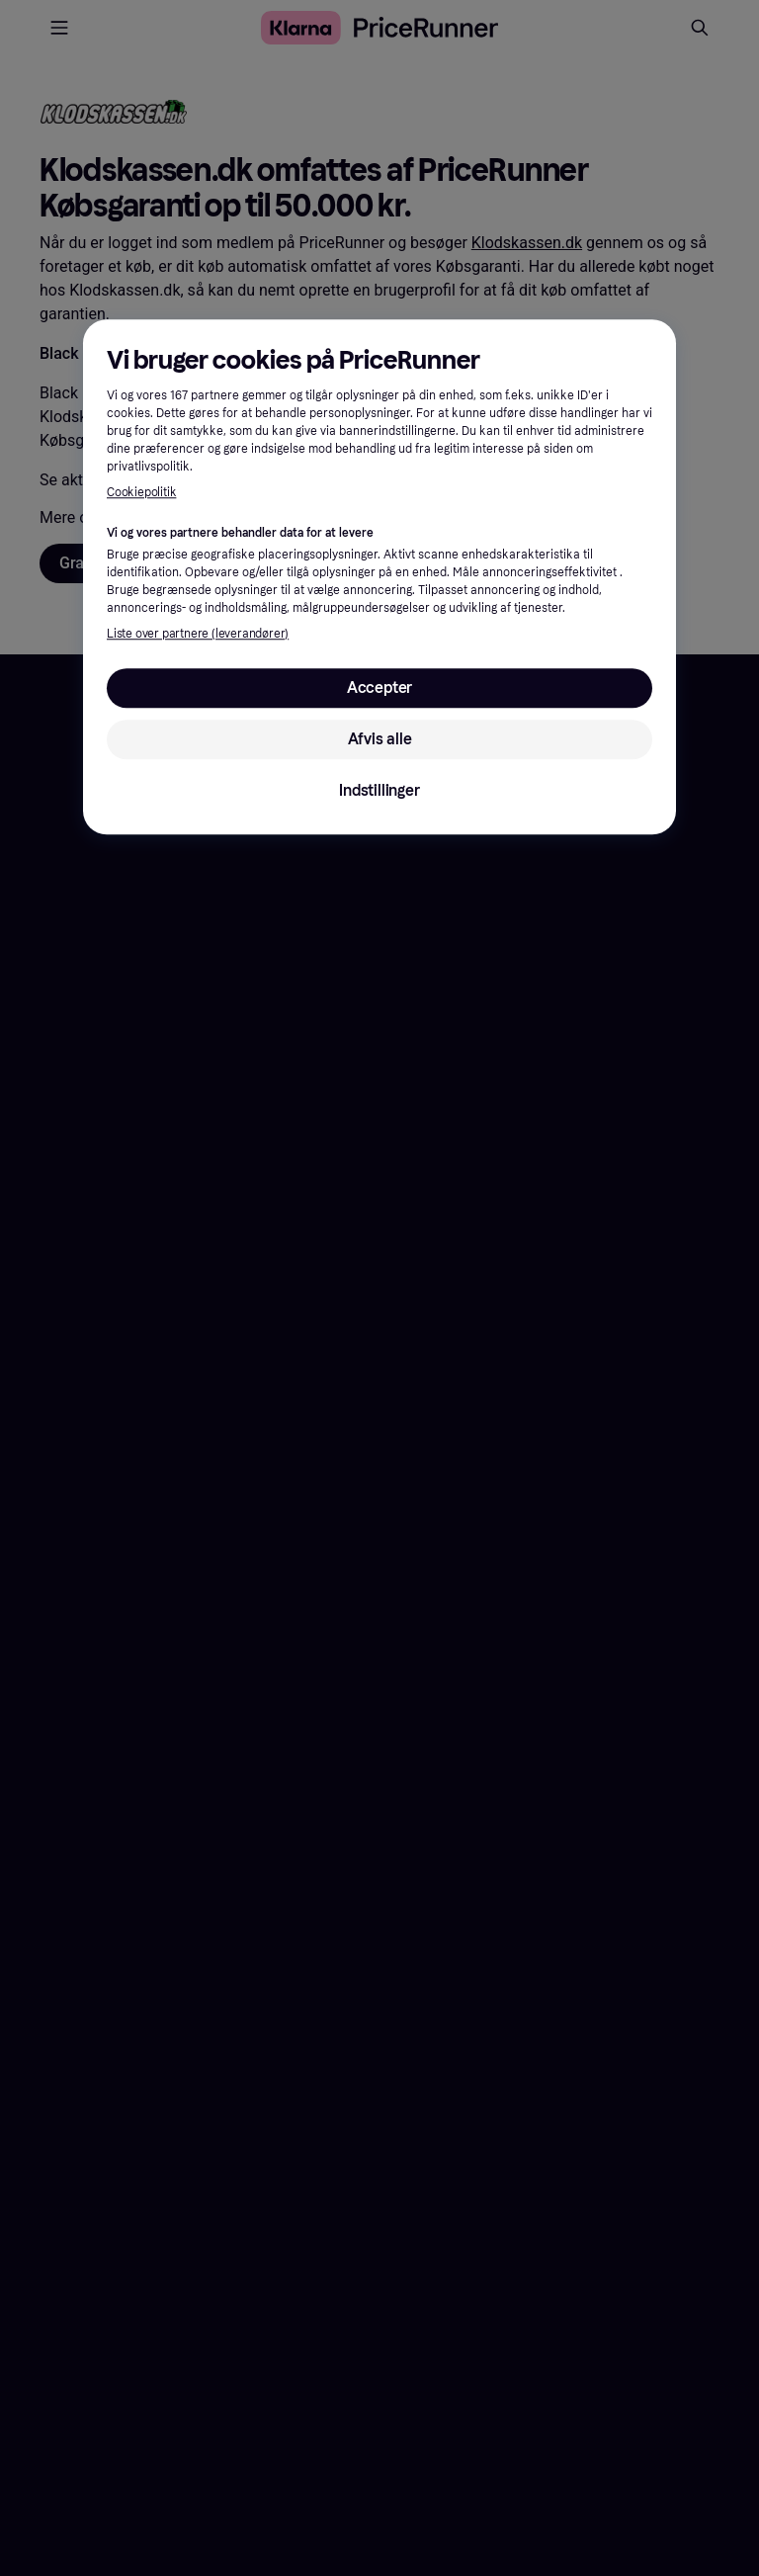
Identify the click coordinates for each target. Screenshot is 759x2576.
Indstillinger (379, 790)
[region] (379, 576)
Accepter (379, 687)
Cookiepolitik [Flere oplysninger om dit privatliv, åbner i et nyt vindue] (141, 493)
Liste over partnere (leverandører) (198, 634)
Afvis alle (380, 739)
